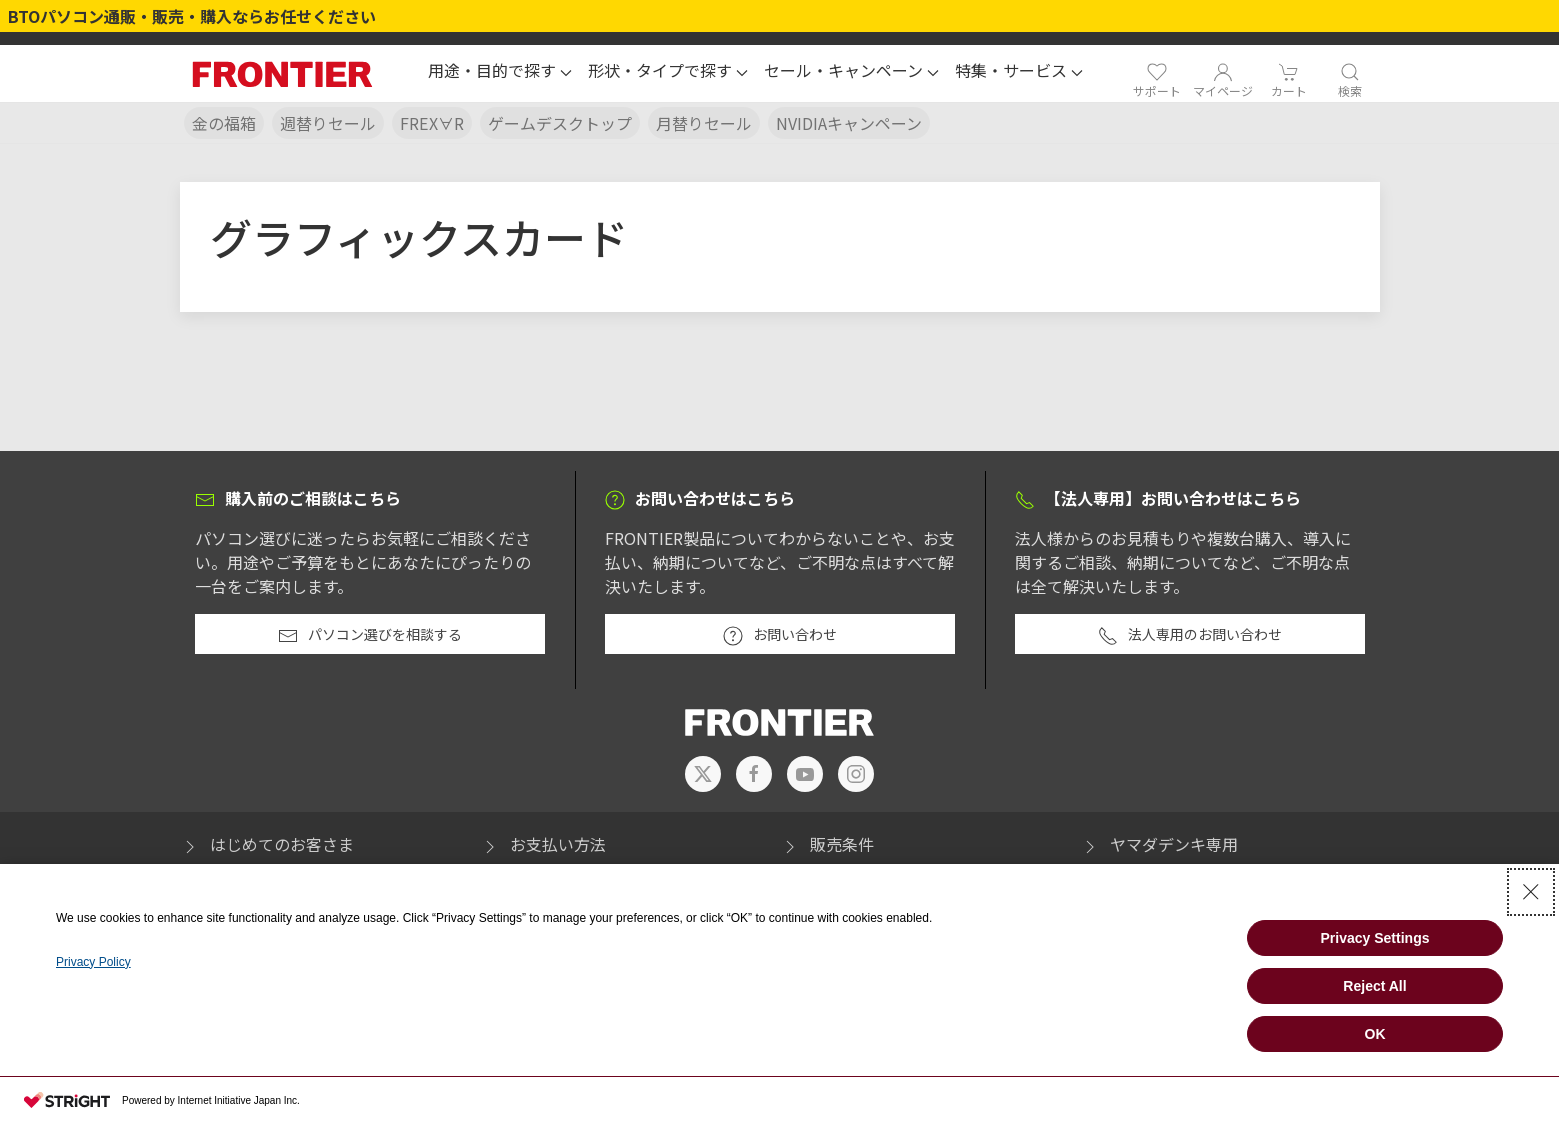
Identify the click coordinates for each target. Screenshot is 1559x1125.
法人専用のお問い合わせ (1190, 635)
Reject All (1374, 986)
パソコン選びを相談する (370, 635)
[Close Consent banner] (1531, 892)
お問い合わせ (780, 635)
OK (1375, 1034)
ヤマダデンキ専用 (1159, 844)
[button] (500, 73)
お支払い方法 (543, 844)
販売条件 (827, 844)
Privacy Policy (93, 962)
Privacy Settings (1375, 938)
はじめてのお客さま (267, 844)
